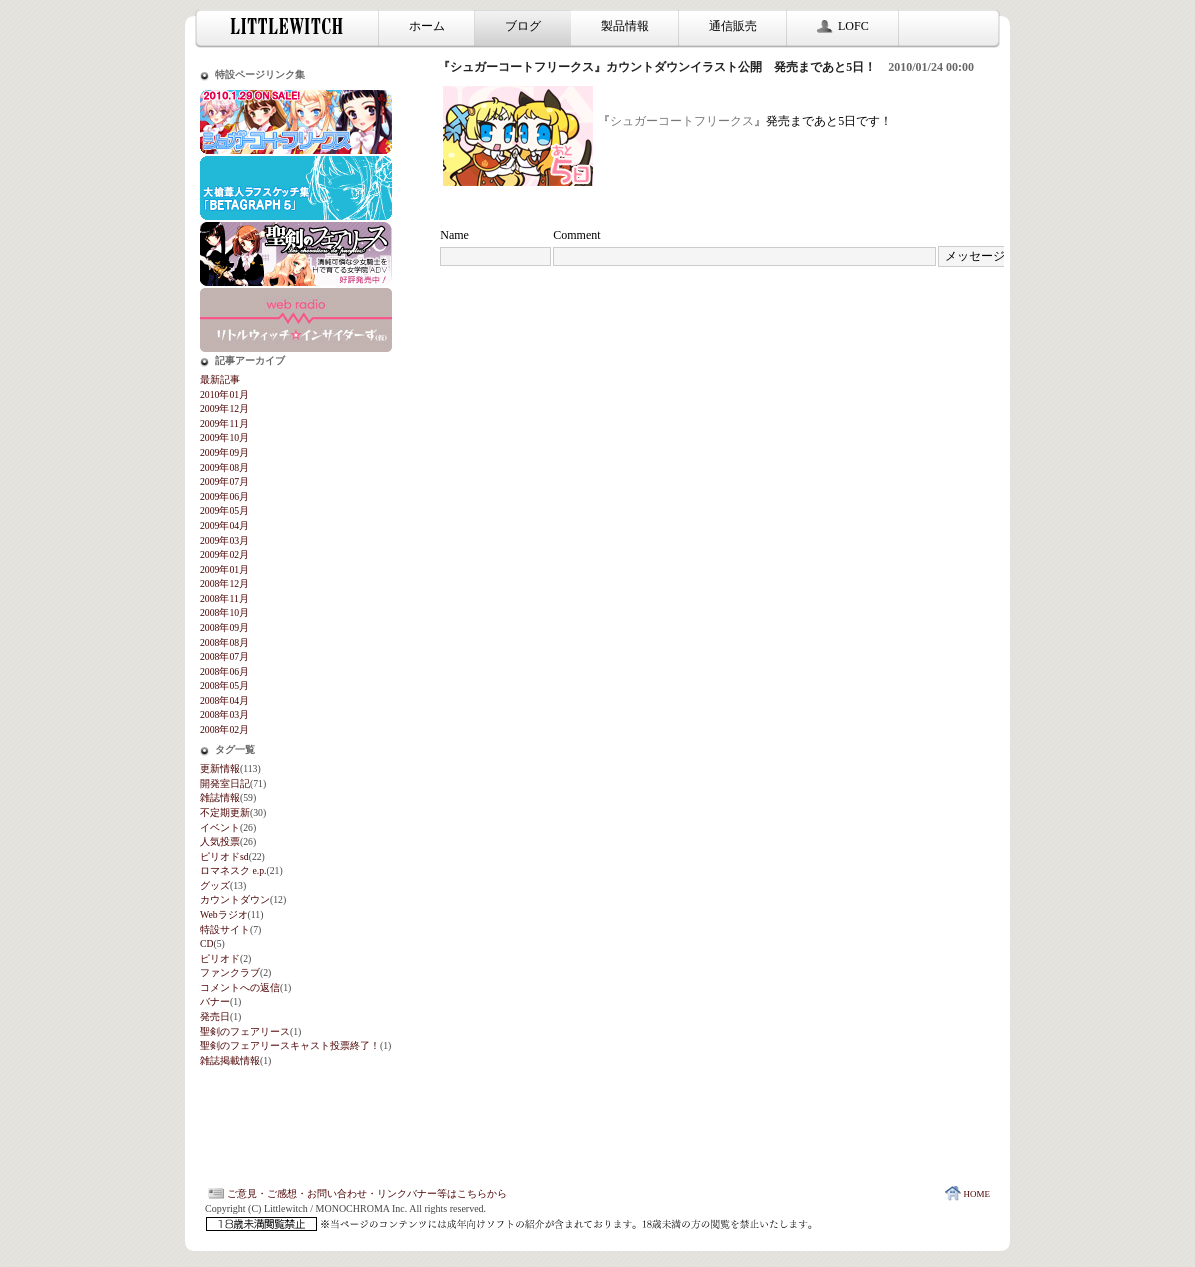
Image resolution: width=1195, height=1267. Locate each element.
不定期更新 (225, 812)
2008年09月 (224, 627)
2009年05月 (224, 510)
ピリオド (220, 958)
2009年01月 (224, 569)
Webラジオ (224, 914)
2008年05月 (224, 685)
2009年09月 (224, 452)
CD (207, 943)
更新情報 (220, 768)
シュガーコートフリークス (682, 121)
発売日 (215, 1016)
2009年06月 (224, 496)
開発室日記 (225, 783)
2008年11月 (224, 598)
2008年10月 (224, 612)
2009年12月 (224, 408)
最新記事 (220, 379)
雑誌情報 (220, 797)
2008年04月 (224, 700)
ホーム (427, 26)
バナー (215, 1001)
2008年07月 (224, 656)
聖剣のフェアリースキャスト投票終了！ (290, 1045)
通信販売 (733, 26)
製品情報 (625, 26)
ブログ (523, 26)
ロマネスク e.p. (233, 870)
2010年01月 (224, 394)
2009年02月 (224, 554)
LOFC (843, 26)
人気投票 (220, 841)
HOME (966, 1194)
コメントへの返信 (240, 987)
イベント (220, 827)
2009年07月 (224, 481)
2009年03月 (224, 540)
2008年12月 (224, 583)
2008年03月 (224, 714)
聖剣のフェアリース (245, 1031)
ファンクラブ (230, 972)
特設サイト (225, 929)
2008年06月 (224, 671)
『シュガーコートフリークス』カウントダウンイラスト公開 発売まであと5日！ (657, 67)
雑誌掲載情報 (230, 1060)
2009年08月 (224, 467)
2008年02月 (224, 729)
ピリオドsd (224, 856)
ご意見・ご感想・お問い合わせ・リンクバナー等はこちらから (356, 1193)
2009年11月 (224, 423)
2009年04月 (224, 525)
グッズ (215, 885)
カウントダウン (235, 899)
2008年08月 (224, 642)
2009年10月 (224, 437)
